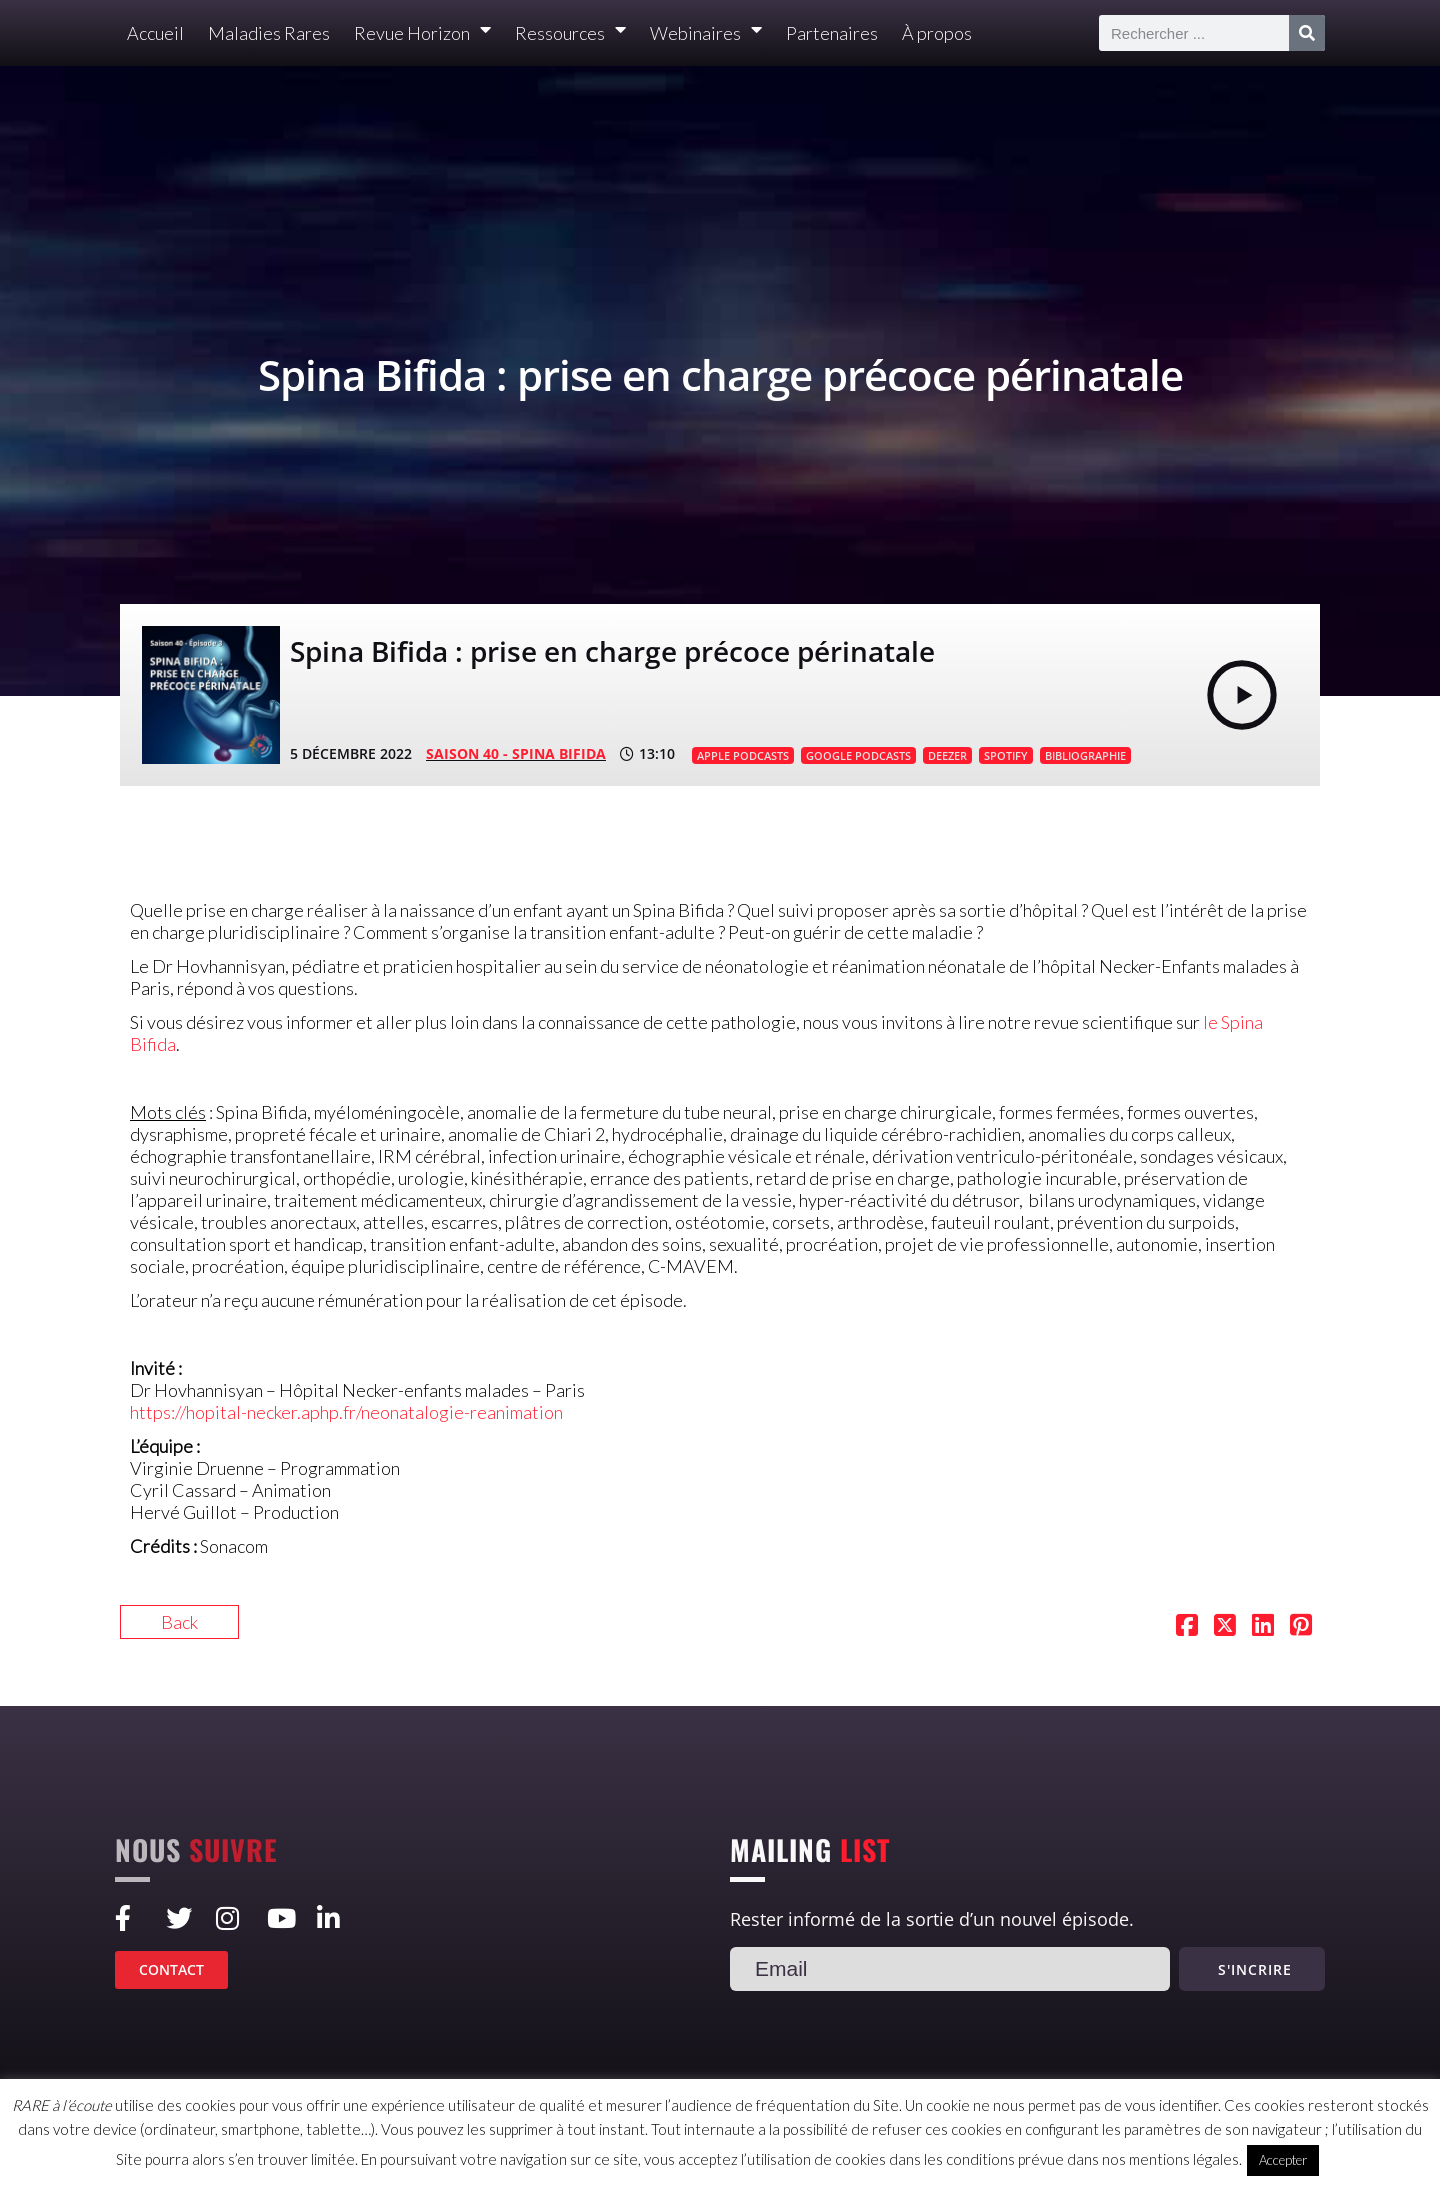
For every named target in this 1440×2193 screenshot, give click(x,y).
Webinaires (706, 33)
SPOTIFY (1006, 755)
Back (179, 1622)
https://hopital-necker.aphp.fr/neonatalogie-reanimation (346, 1412)
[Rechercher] (1307, 33)
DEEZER (947, 755)
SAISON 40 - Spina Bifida (516, 753)
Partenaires (832, 33)
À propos (937, 33)
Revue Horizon (422, 33)
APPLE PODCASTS (743, 755)
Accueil (155, 33)
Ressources (570, 33)
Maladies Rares (269, 33)
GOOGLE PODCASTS (858, 755)
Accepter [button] (1283, 2160)
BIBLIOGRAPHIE (1085, 755)
